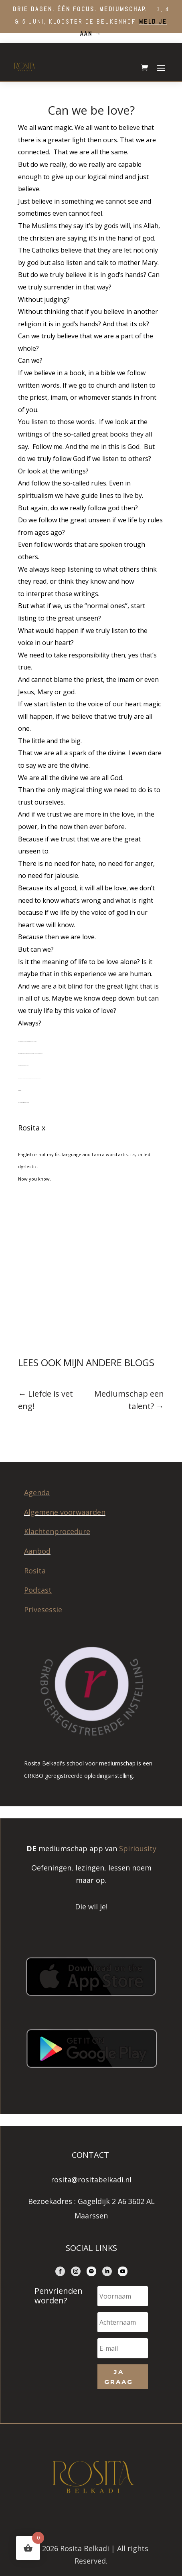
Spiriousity (137, 1848)
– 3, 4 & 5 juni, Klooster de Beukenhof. (91, 21)
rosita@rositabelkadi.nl (91, 2179)
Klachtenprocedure (57, 1531)
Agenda (37, 1492)
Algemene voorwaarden (64, 1512)
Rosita (35, 1570)
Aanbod (37, 1551)
